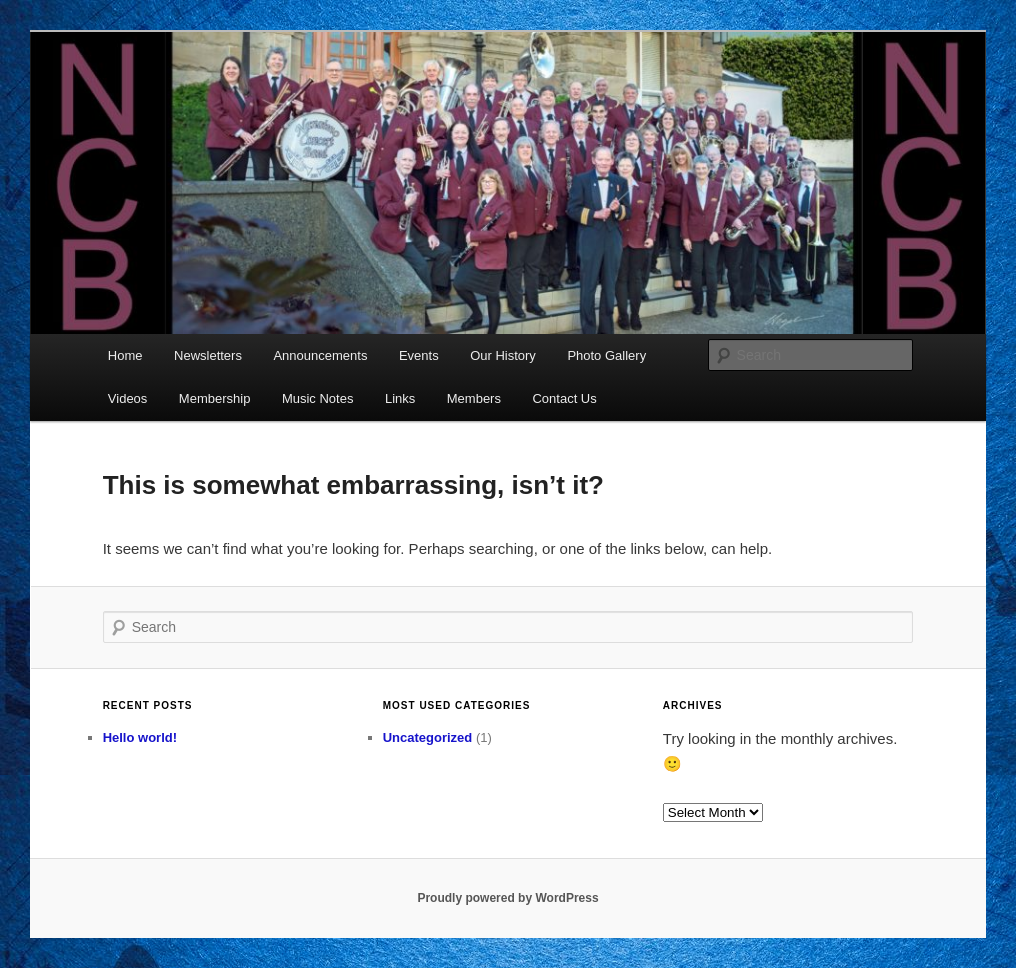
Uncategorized (428, 737)
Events (419, 355)
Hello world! (140, 737)
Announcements (320, 355)
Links (400, 398)
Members (474, 398)
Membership (215, 398)
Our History (503, 355)
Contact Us (564, 398)
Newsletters (208, 355)
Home (125, 355)
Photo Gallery (606, 355)
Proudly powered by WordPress (507, 898)
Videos (128, 398)
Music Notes (318, 398)
